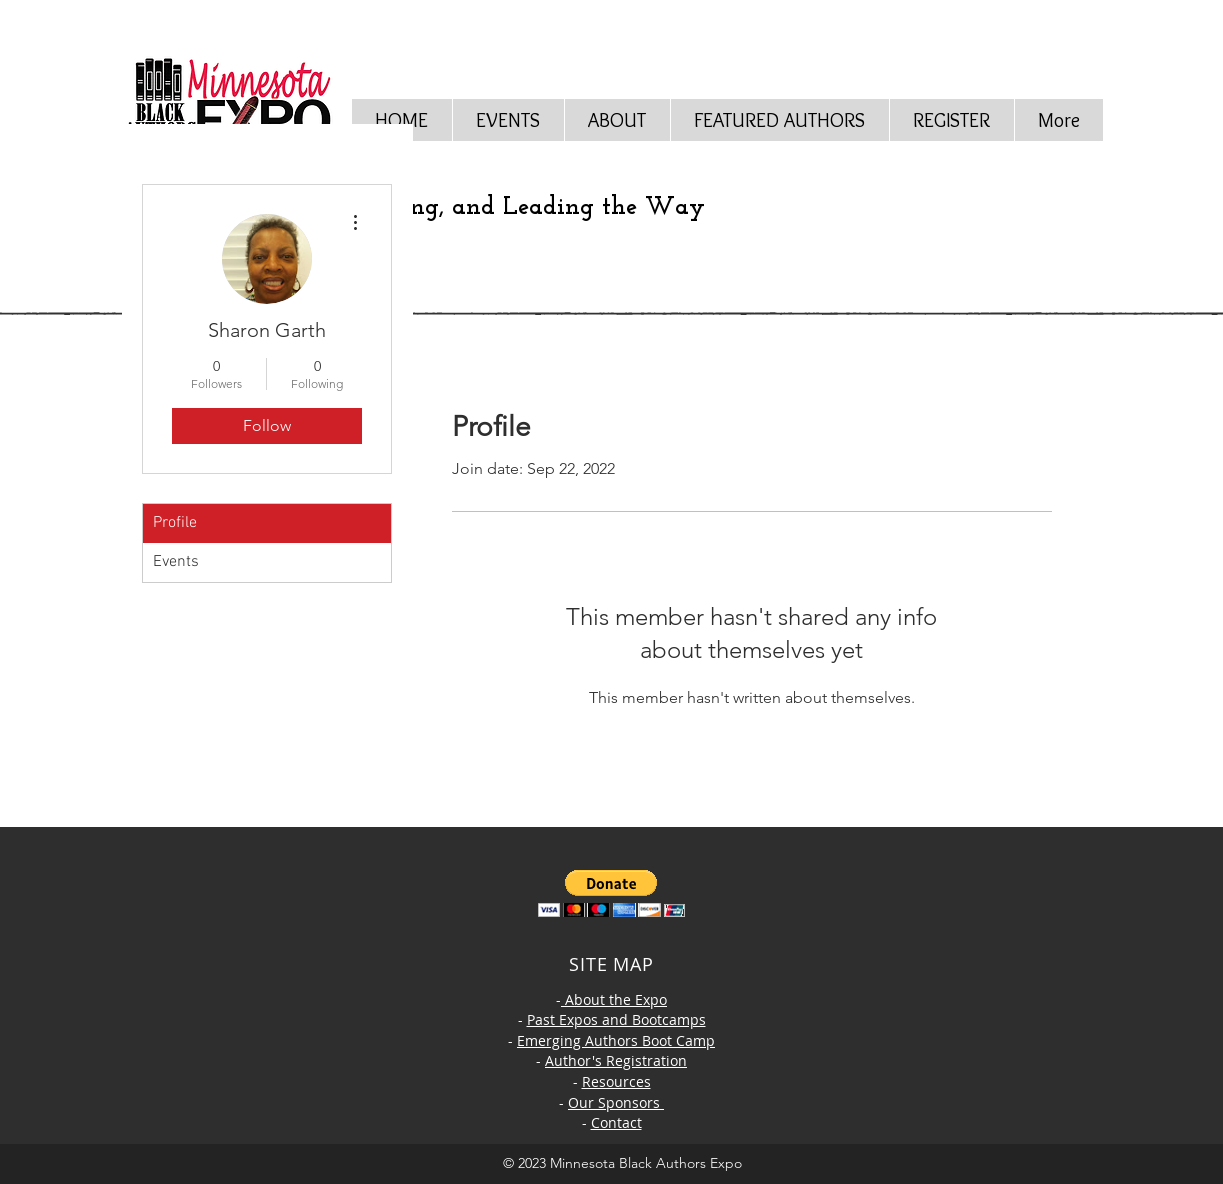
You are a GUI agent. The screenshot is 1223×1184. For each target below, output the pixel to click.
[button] (617, 120)
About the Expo (614, 999)
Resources (616, 1081)
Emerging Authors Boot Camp (616, 1040)
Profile (175, 523)
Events (176, 562)
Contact (616, 1122)
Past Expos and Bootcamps (616, 1019)
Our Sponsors (616, 1102)
